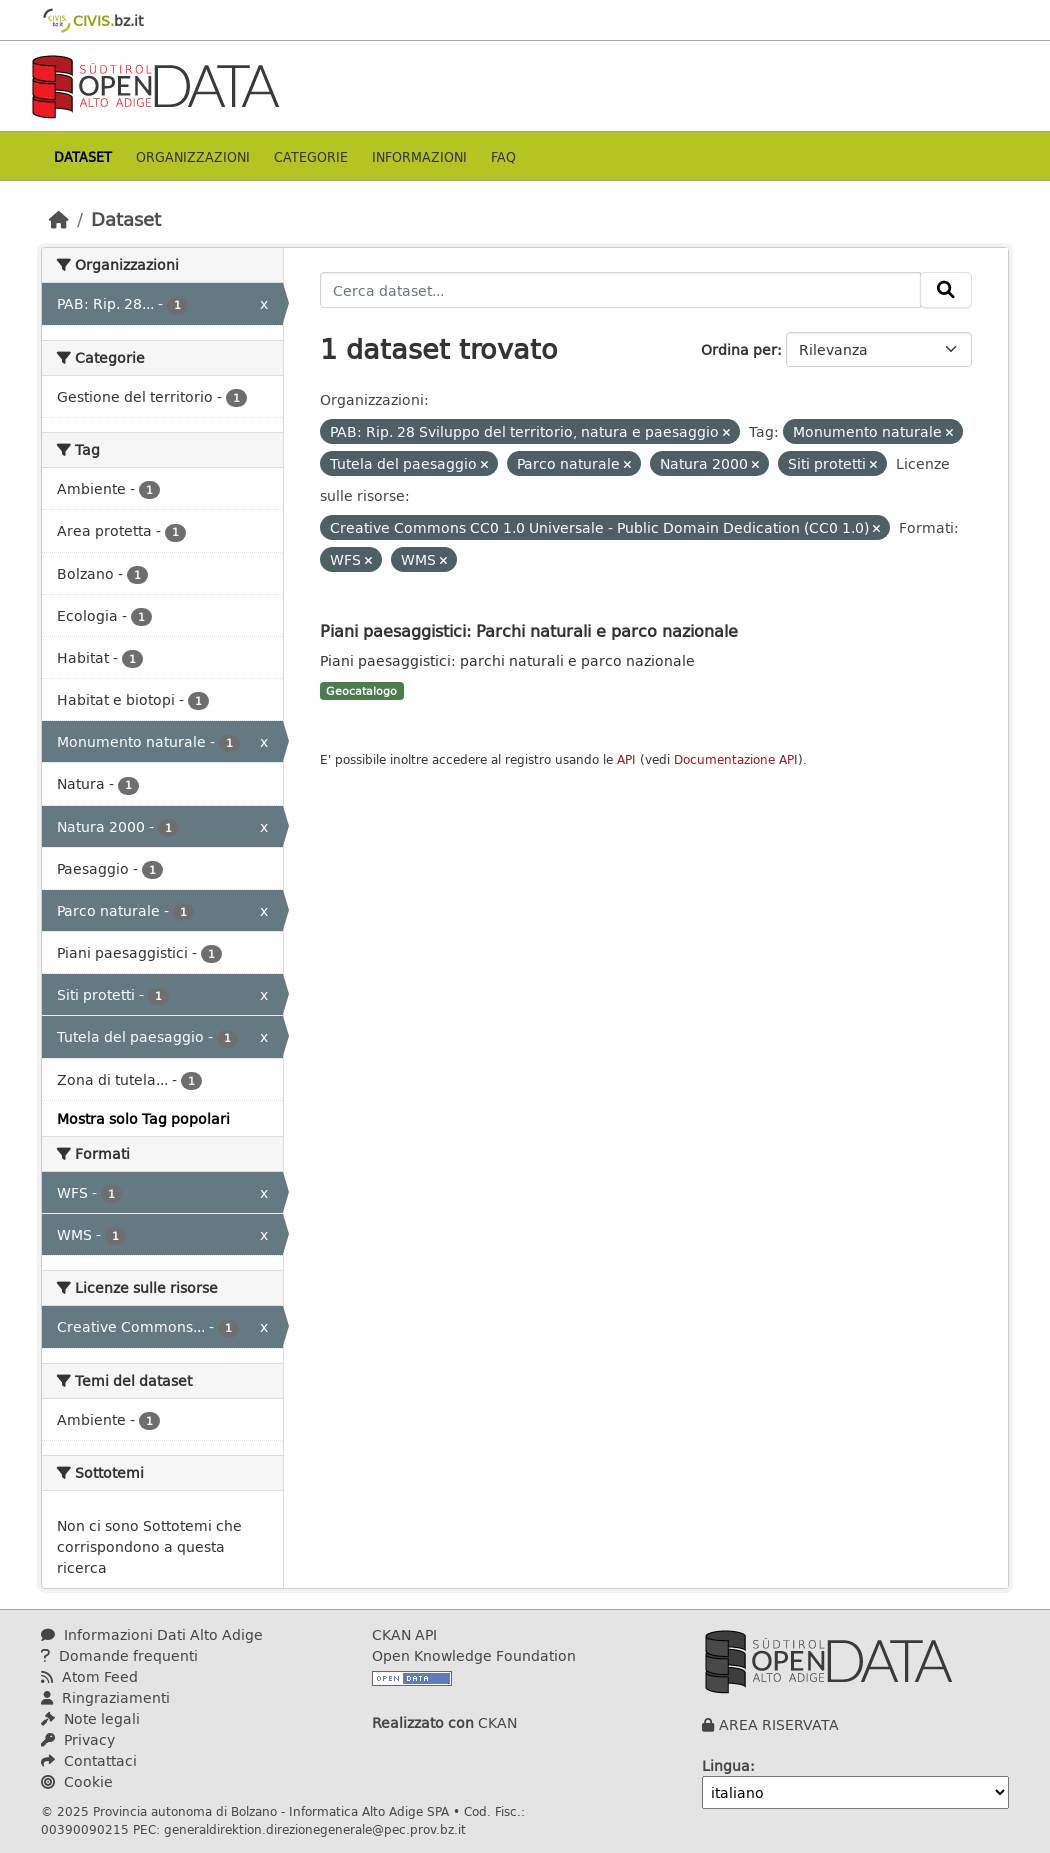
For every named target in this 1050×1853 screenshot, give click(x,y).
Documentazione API (736, 759)
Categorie (311, 156)
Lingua (726, 1765)
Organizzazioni (193, 156)
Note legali (90, 1718)
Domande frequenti (119, 1655)
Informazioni (419, 156)
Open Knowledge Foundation (474, 1655)
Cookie (77, 1781)
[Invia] (946, 290)
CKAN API (404, 1634)
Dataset (83, 156)
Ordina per (739, 349)
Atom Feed (89, 1676)
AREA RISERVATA (779, 1724)
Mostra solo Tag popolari (143, 1118)
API (626, 759)
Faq (503, 156)
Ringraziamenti (105, 1697)
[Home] (59, 219)
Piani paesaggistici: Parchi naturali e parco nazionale (529, 630)
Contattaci (89, 1760)
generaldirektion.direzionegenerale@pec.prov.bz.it (315, 1829)
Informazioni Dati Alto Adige (152, 1634)
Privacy (78, 1739)
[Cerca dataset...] (621, 290)
